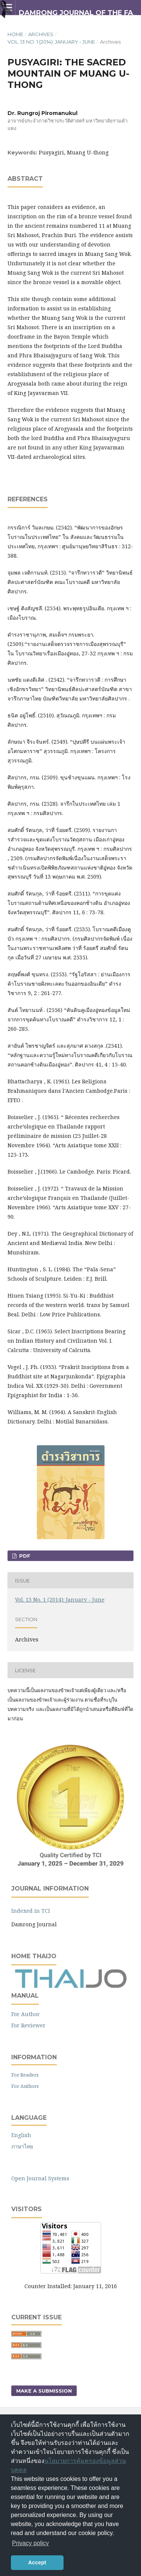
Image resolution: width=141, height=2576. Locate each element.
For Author (25, 2014)
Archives (40, 34)
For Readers (25, 2074)
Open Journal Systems (40, 2178)
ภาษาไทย (22, 2146)
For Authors (25, 2086)
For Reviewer (28, 2025)
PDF (24, 1556)
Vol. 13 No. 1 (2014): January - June (51, 42)
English (21, 2135)
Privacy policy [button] (30, 2543)
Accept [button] (37, 2562)
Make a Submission (44, 2391)
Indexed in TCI (30, 1910)
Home (15, 34)
